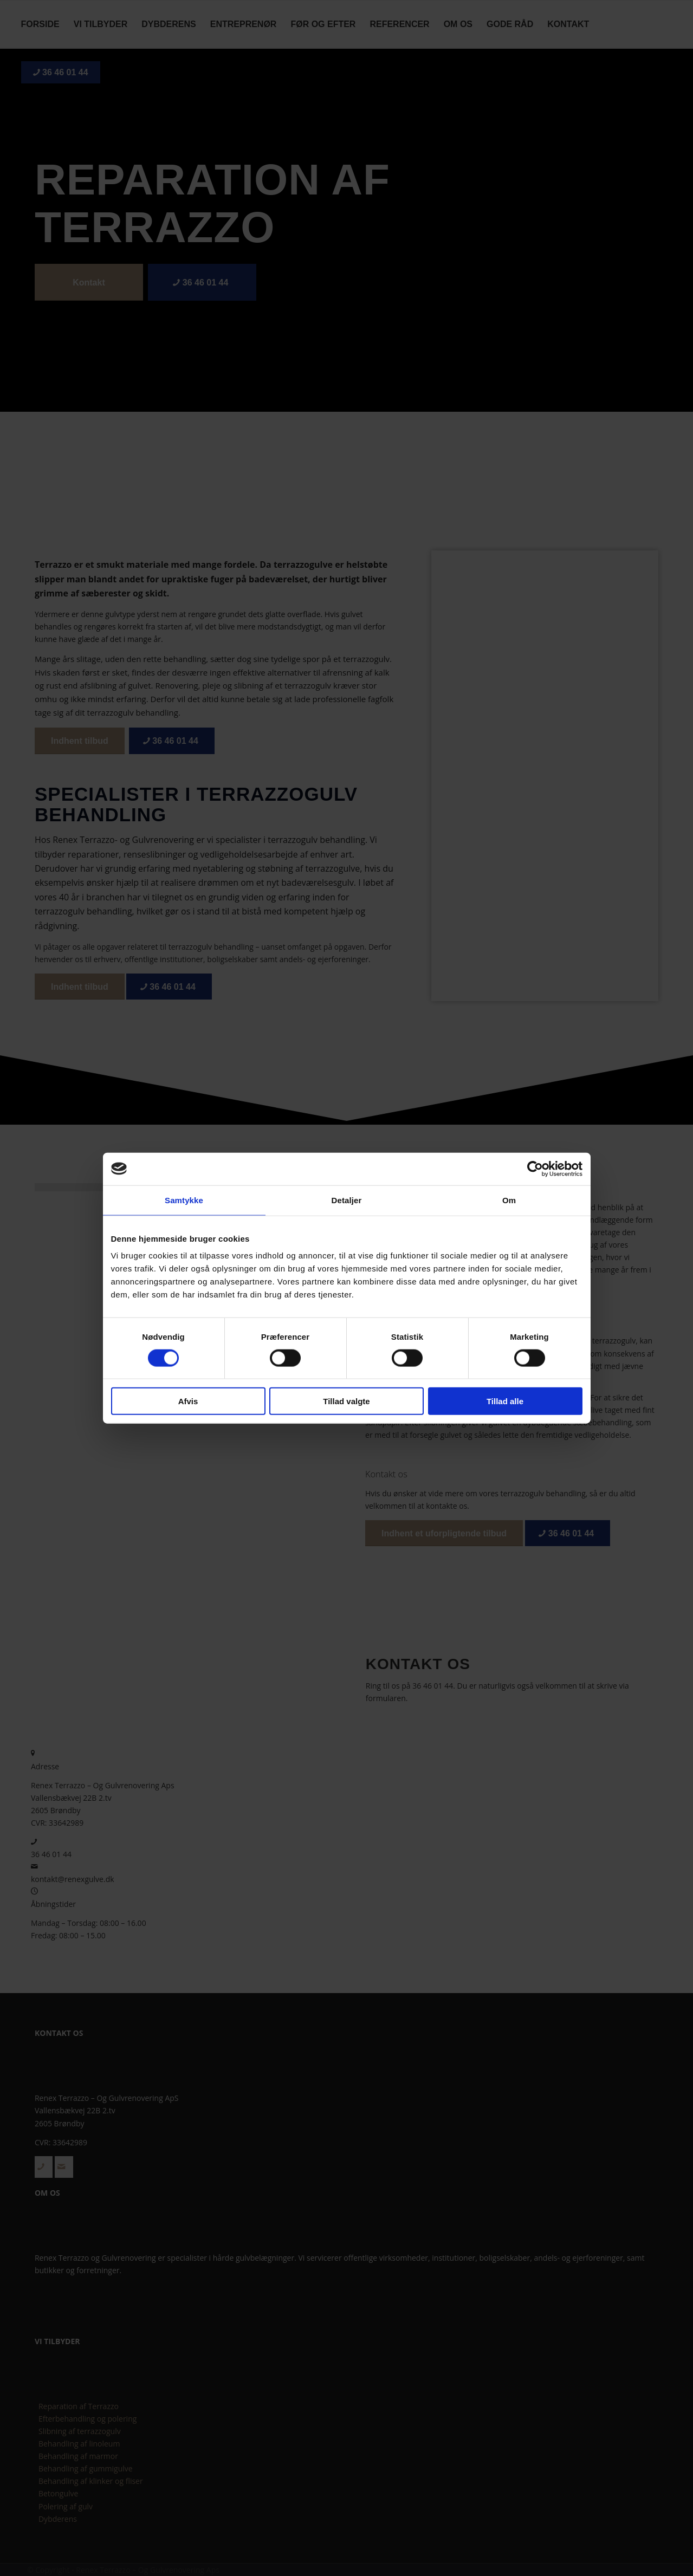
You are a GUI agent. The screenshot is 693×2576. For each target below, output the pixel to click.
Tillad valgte (346, 1401)
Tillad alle (505, 1401)
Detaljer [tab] (347, 1199)
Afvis (188, 1401)
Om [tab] (509, 1199)
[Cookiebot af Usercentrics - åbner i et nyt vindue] (535, 1168)
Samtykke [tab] (184, 1199)
